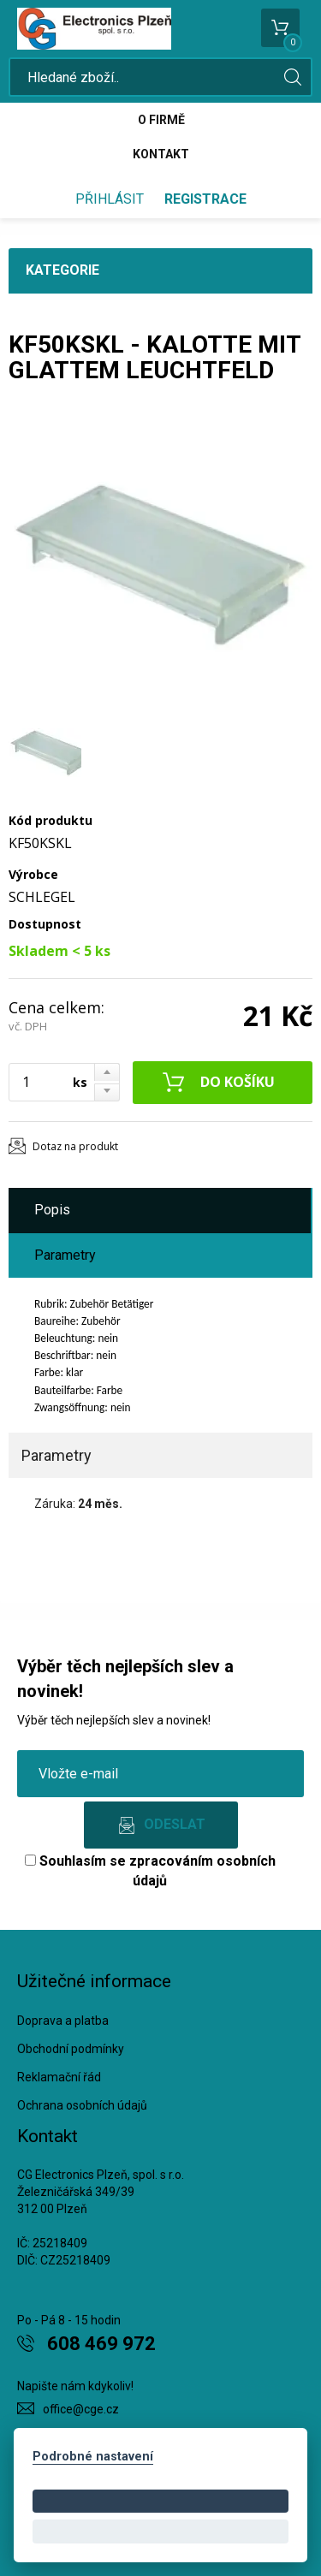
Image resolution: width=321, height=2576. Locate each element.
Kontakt (161, 154)
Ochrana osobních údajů (82, 2105)
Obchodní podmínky (70, 2049)
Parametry (65, 1255)
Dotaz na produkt (75, 1146)
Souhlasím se (150, 1871)
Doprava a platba (63, 2020)
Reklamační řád (59, 2077)
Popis (52, 1210)
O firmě (161, 120)
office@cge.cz (81, 2409)
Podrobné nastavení (93, 2456)
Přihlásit (109, 199)
